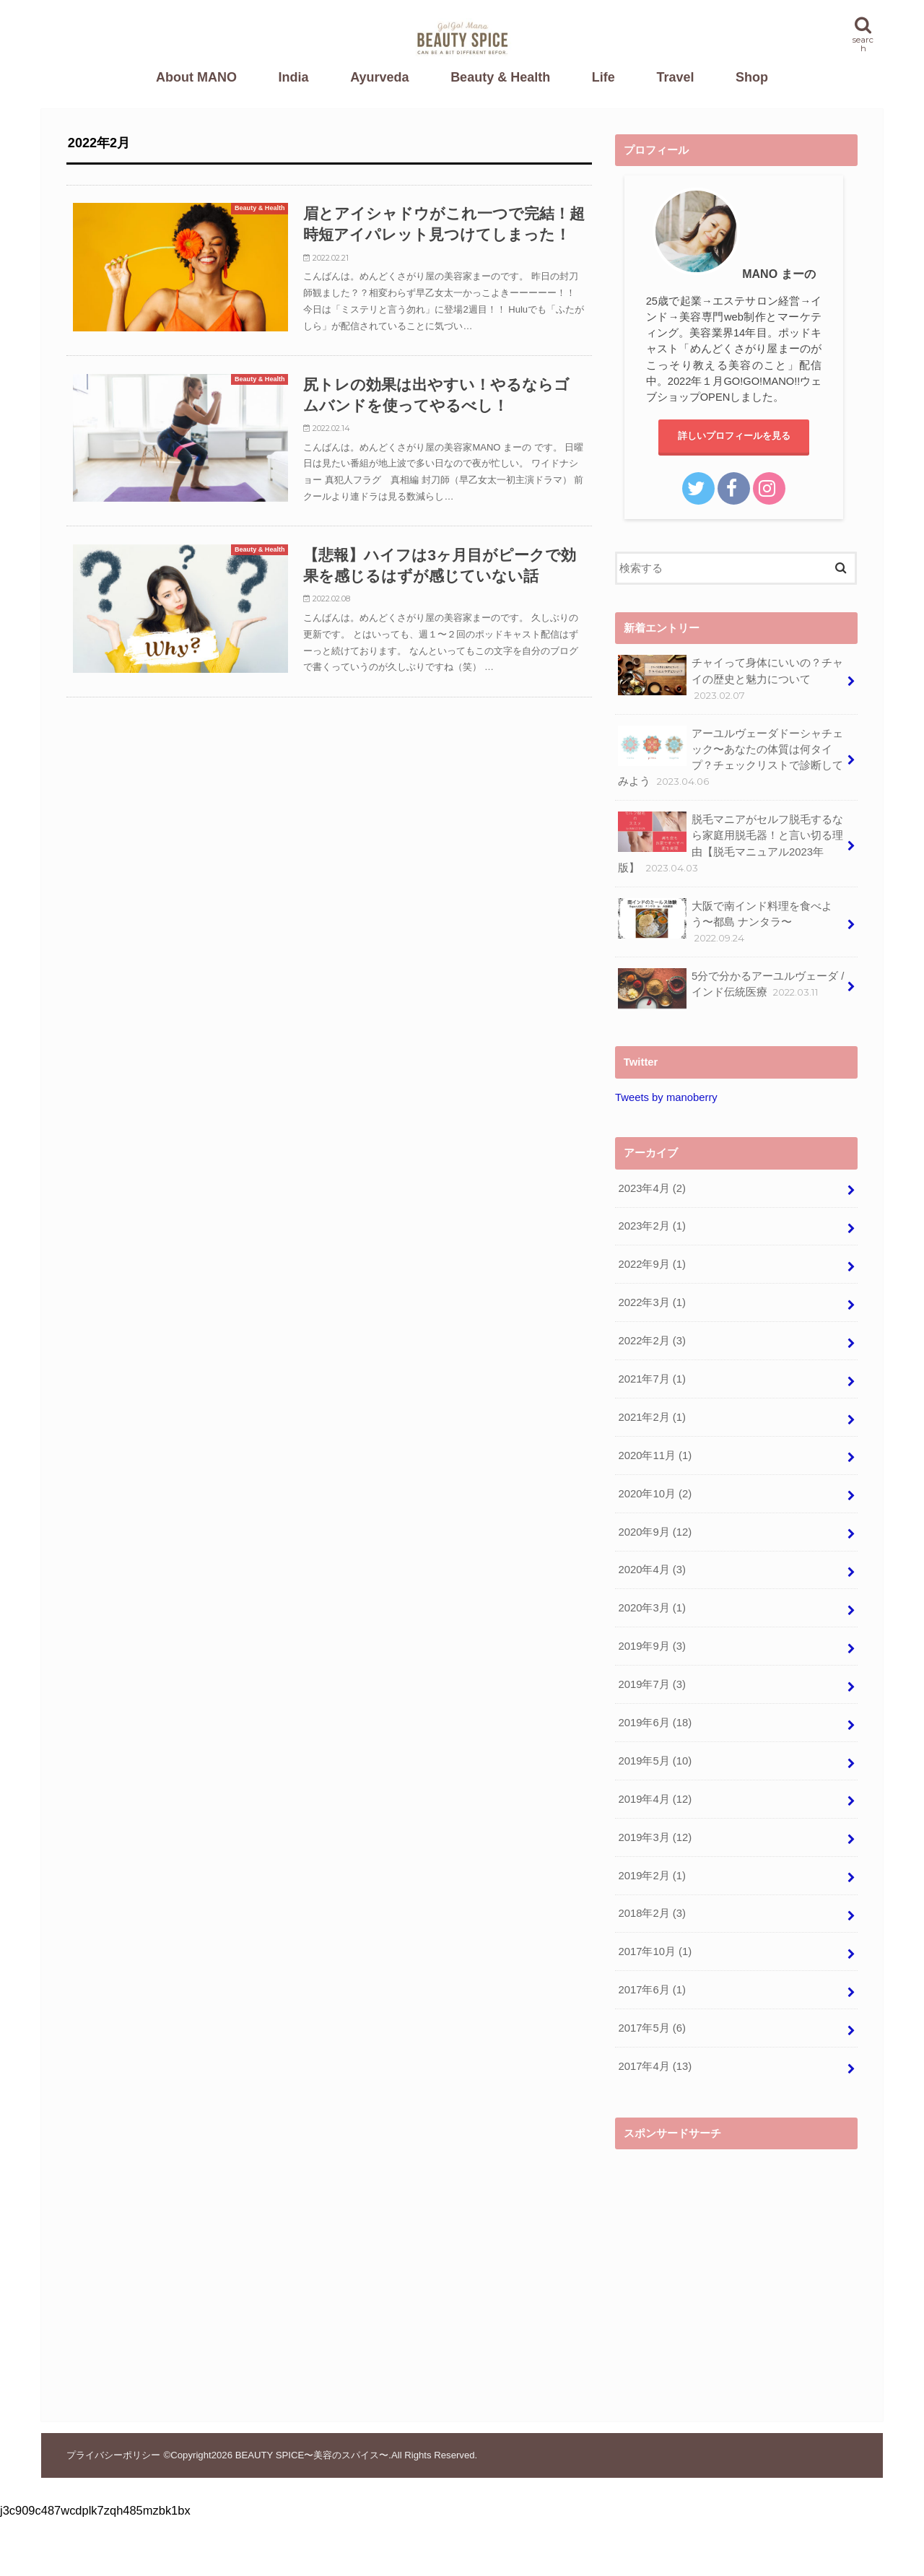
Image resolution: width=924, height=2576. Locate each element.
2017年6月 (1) (651, 1990)
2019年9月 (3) (651, 1646)
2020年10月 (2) (655, 1494)
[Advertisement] (736, 2258)
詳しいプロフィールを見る (734, 435)
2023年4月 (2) (651, 1188)
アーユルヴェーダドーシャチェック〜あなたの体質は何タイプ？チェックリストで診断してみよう (730, 757)
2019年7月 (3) (651, 1684)
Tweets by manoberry (666, 1097)
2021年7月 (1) (651, 1379)
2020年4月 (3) (651, 1569)
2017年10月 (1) (655, 1951)
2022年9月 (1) (651, 1264)
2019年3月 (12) (655, 1837)
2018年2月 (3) (651, 1913)
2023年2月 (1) (651, 1226)
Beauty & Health (500, 77)
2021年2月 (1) (651, 1417)
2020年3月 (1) (651, 1608)
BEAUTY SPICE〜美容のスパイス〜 (312, 2455)
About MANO (196, 77)
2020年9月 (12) (655, 1532)
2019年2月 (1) (651, 1875)
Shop (752, 77)
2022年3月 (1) (651, 1302)
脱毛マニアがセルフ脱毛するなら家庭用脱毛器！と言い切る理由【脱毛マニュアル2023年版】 (730, 843)
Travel (675, 77)
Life (603, 77)
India (294, 77)
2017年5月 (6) (651, 2028)
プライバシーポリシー (113, 2455)
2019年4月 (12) (655, 1799)
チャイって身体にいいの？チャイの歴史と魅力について (730, 678)
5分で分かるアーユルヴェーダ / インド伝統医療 (731, 988)
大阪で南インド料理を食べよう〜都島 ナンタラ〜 (725, 921)
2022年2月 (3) (651, 1340)
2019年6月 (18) (655, 1722)
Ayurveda (379, 77)
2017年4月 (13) (655, 2066)
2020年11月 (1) (655, 1455)
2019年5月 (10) (655, 1761)
